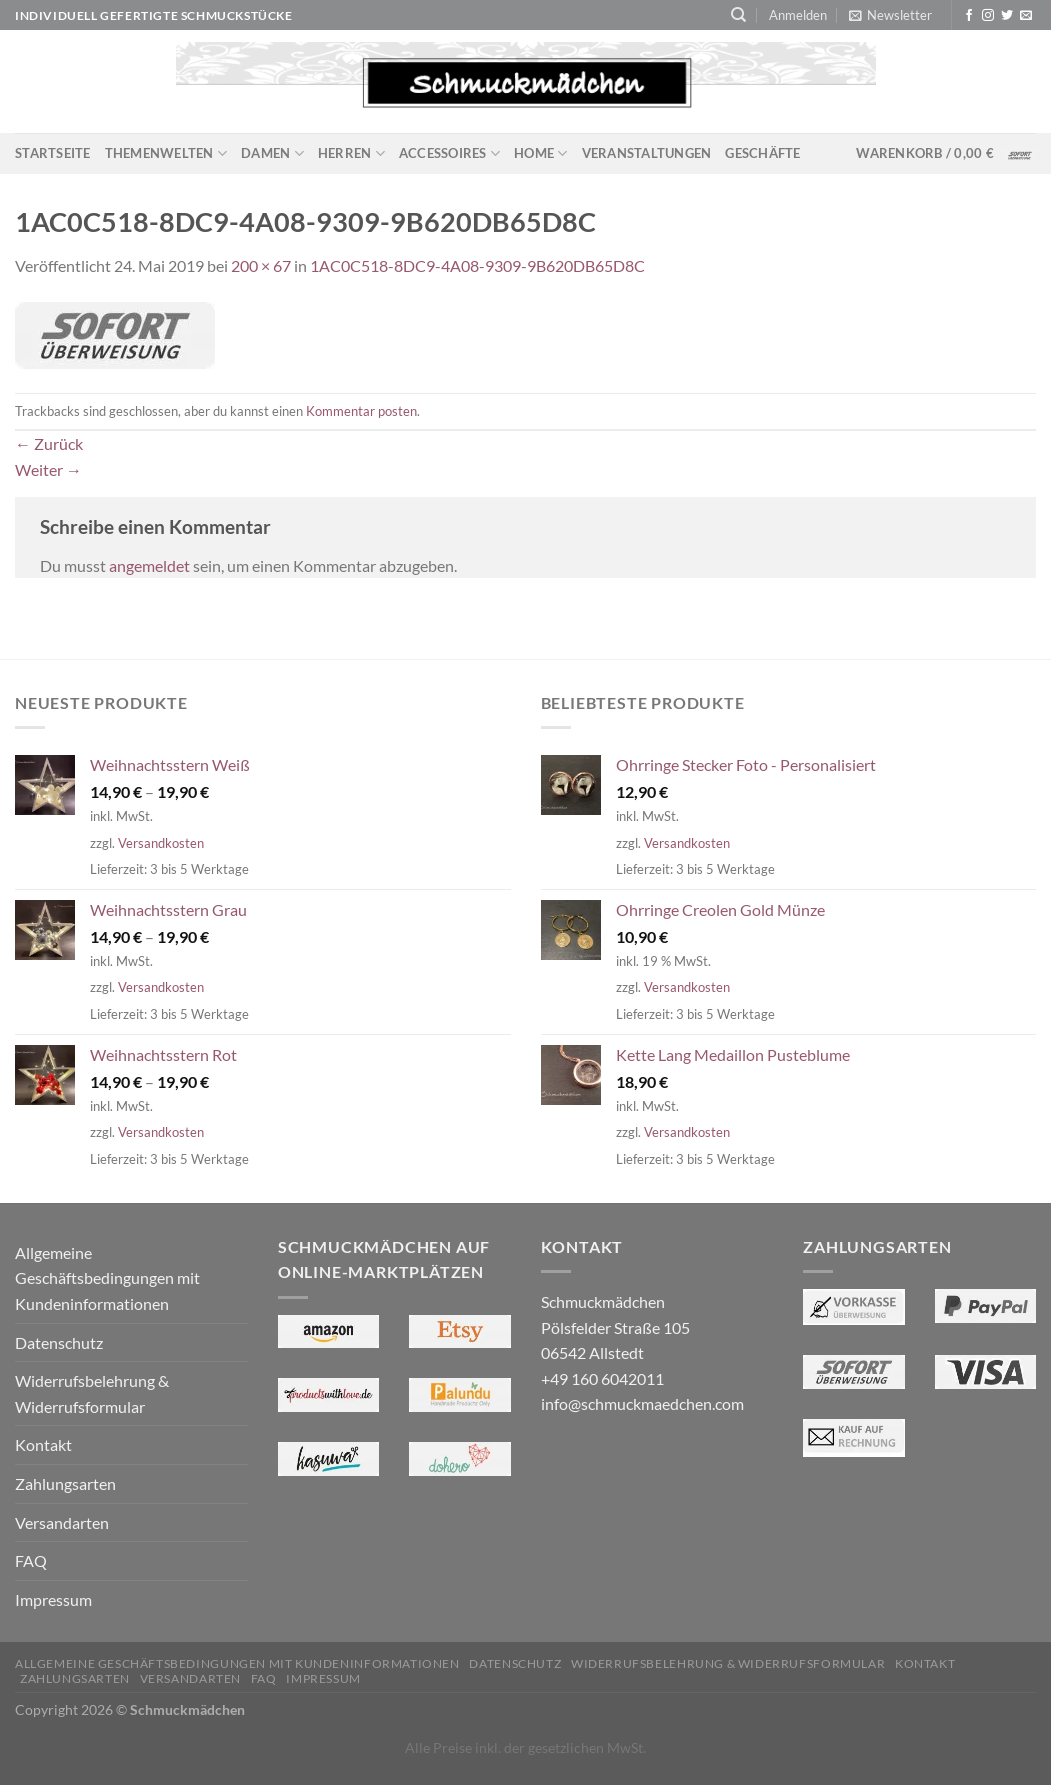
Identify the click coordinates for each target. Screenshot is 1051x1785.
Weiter (48, 469)
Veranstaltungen (647, 153)
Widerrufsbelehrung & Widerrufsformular (92, 1393)
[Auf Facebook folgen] (969, 16)
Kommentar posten (361, 411)
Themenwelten (166, 153)
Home (540, 153)
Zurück (49, 443)
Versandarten (62, 1522)
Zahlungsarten (65, 1483)
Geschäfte (762, 153)
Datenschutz (59, 1342)
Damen (272, 153)
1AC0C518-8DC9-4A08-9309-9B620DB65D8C (477, 265)
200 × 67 (261, 265)
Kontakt (43, 1444)
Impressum (53, 1599)
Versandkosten (161, 843)
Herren (351, 153)
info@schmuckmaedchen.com (642, 1403)
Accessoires (449, 153)
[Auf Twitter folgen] (1007, 16)
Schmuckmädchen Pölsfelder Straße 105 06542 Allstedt (615, 1327)
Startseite (53, 153)
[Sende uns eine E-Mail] (1026, 16)
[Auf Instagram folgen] (988, 16)
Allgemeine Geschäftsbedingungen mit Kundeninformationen (107, 1278)
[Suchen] (738, 15)
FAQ (31, 1560)
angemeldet (149, 565)
